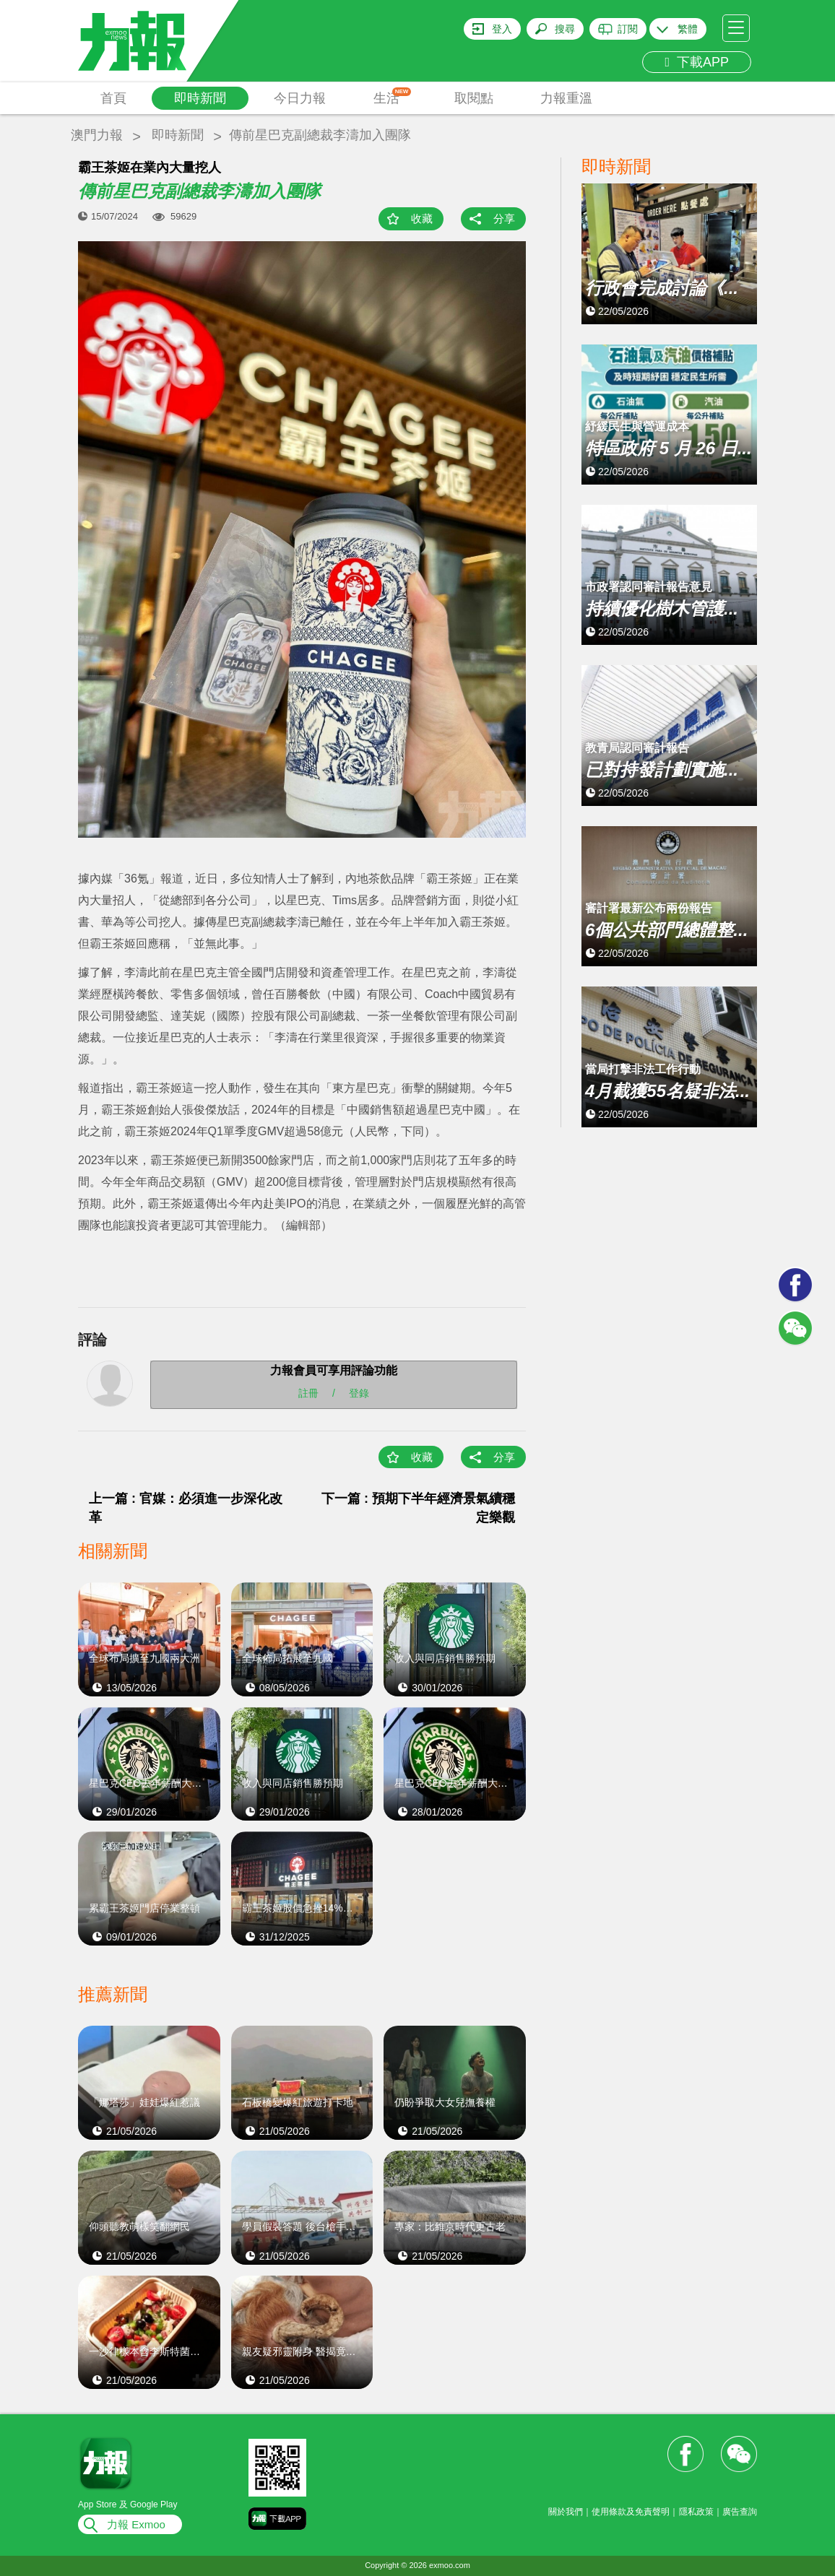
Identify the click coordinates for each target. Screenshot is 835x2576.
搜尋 (565, 29)
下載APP (697, 62)
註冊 (308, 1393)
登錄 (359, 1393)
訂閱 (628, 29)
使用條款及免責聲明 (631, 2512)
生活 (392, 96)
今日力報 (300, 98)
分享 (504, 218)
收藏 (422, 218)
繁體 (688, 29)
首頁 (113, 98)
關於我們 (565, 2512)
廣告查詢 (739, 2512)
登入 (502, 29)
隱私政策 (696, 2512)
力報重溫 (566, 98)
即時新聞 (200, 98)
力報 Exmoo (136, 2524)
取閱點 (473, 98)
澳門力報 (97, 135)
